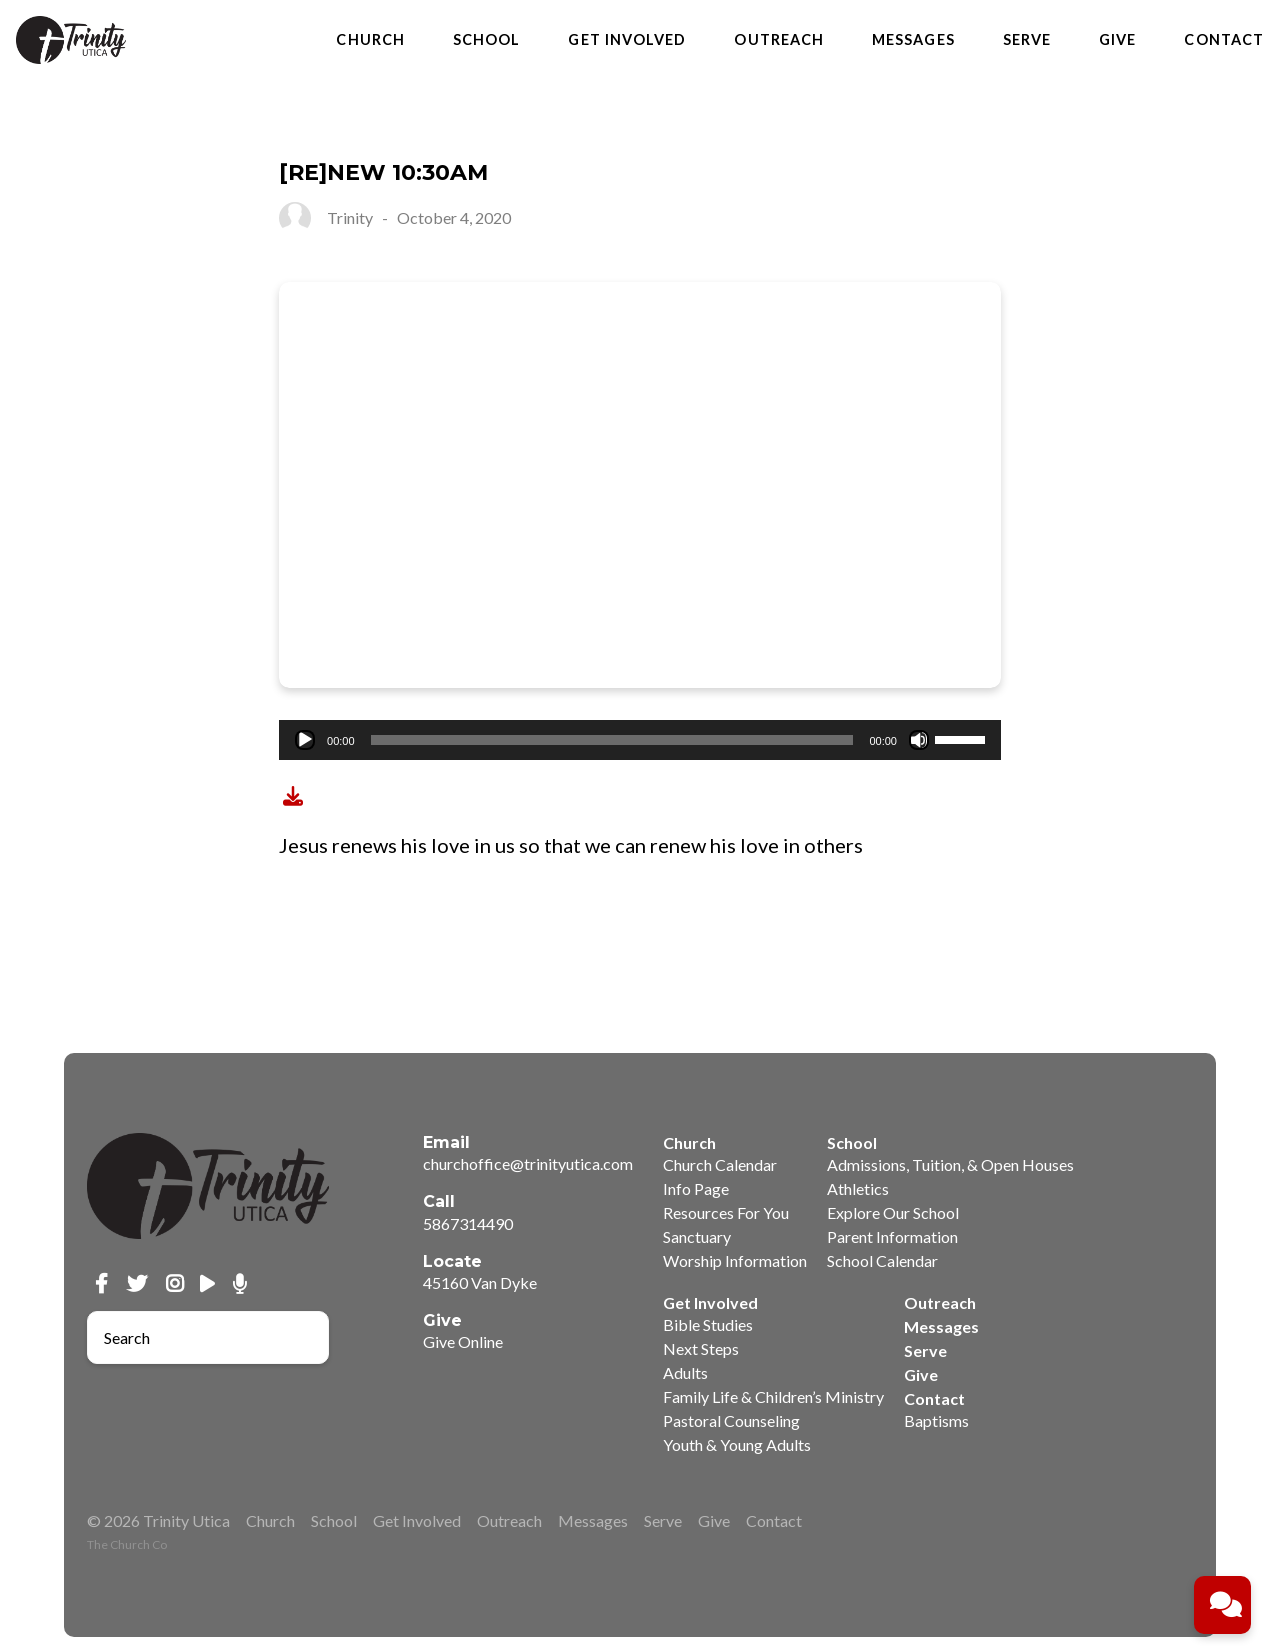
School (486, 40)
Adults (685, 1372)
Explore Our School (893, 1212)
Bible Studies (708, 1324)
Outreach (779, 40)
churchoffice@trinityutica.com (528, 1163)
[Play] (305, 740)
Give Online (463, 1341)
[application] (640, 740)
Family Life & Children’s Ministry (773, 1396)
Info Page (696, 1188)
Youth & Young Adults (737, 1444)
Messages (913, 40)
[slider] (612, 740)
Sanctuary (697, 1236)
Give (1117, 40)
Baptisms (936, 1420)
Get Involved (627, 40)
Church (370, 40)
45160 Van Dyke (480, 1282)
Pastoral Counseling (731, 1420)
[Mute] (919, 740)
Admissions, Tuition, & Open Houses (950, 1164)
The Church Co (127, 1544)
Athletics (858, 1188)
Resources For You (726, 1212)
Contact (1224, 40)
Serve (1027, 40)
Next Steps (701, 1348)
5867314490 (468, 1223)
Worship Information (735, 1260)
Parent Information (892, 1236)
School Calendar (882, 1260)
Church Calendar (720, 1164)
